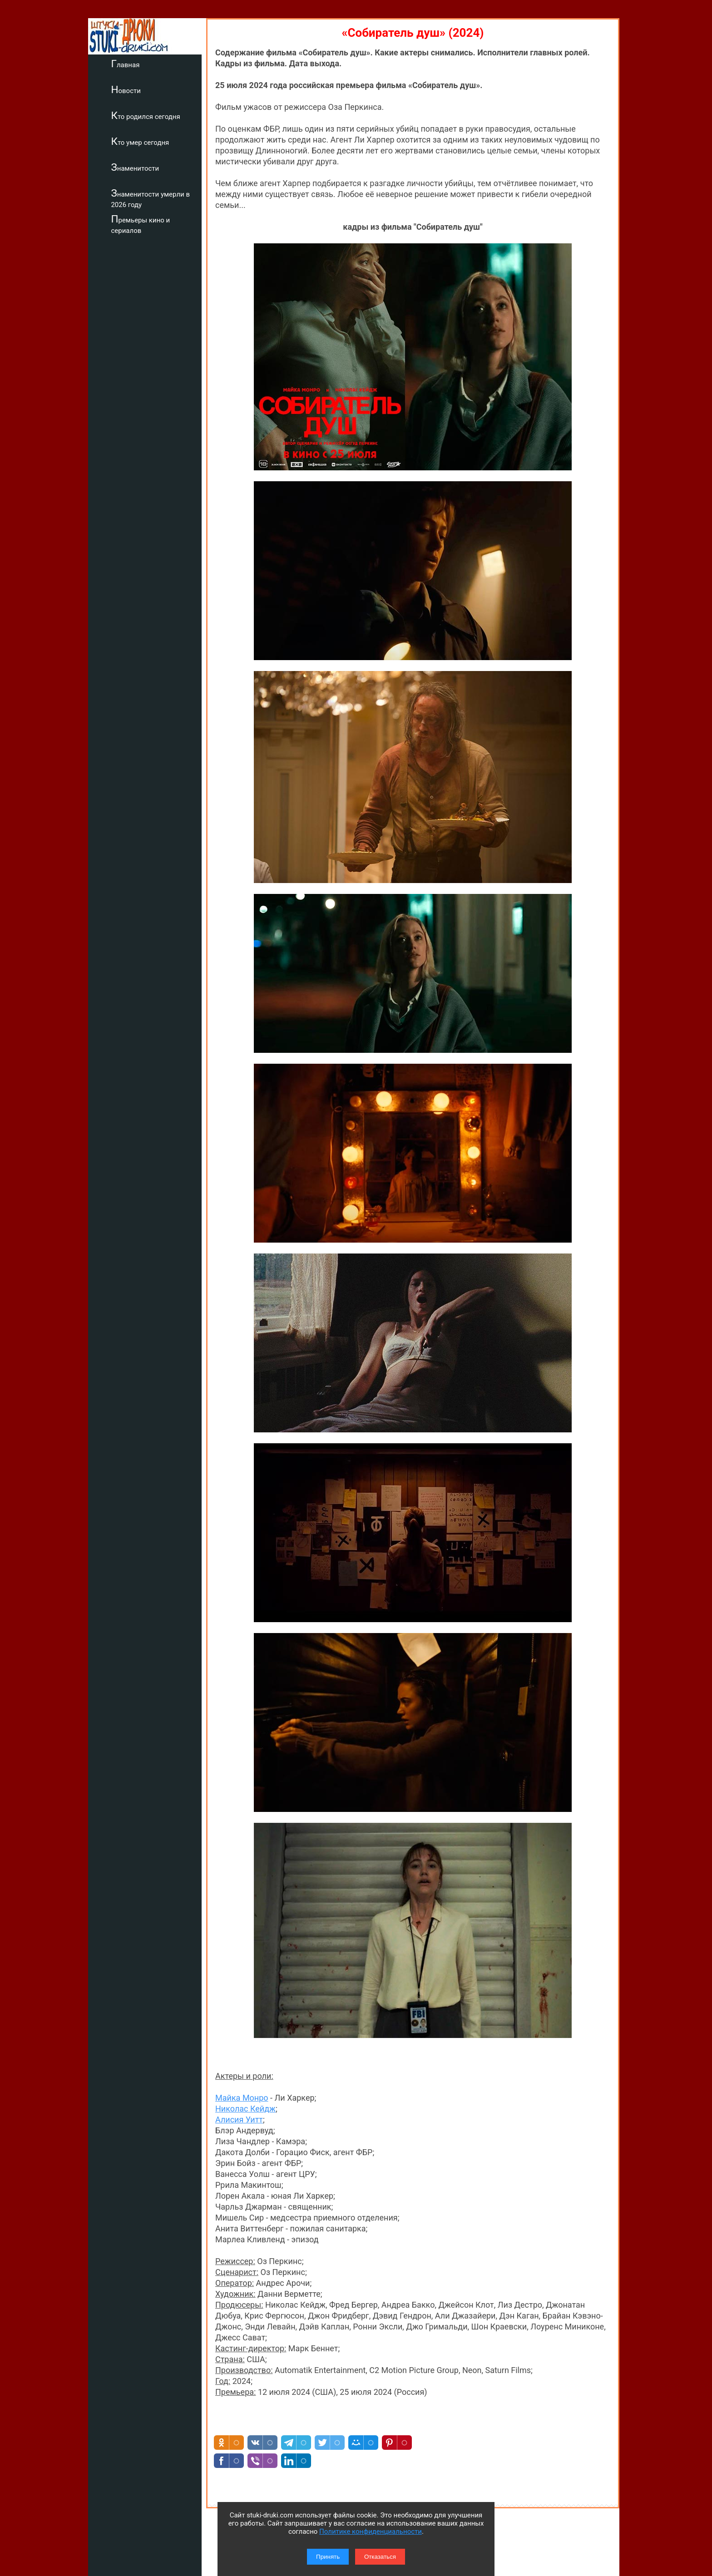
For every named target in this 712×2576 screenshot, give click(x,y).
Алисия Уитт (239, 2119)
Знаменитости (139, 167)
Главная (129, 63)
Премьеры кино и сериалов (144, 224)
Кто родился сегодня (149, 115)
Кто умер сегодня (144, 141)
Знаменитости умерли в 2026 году (154, 198)
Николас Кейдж (245, 2108)
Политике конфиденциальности (370, 2531)
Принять (328, 2556)
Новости (130, 89)
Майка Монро (241, 2097)
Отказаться (380, 2556)
